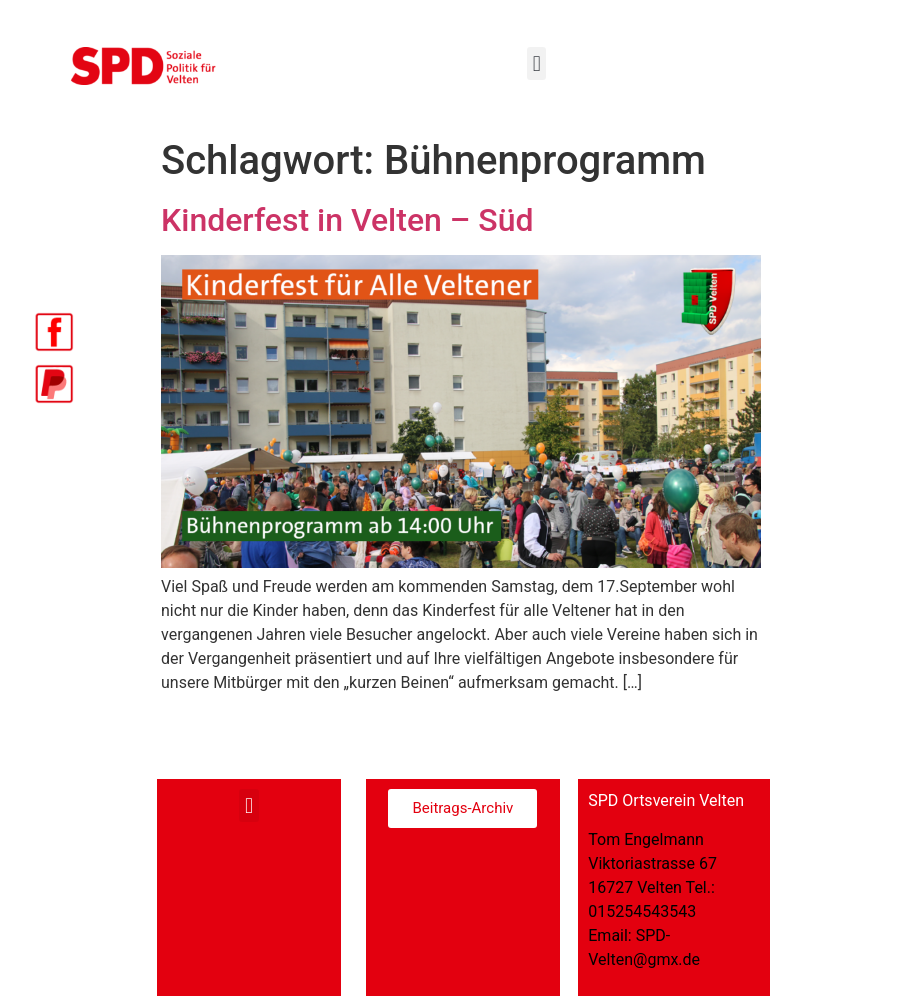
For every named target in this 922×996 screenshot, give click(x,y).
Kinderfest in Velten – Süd (347, 220)
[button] (536, 63)
